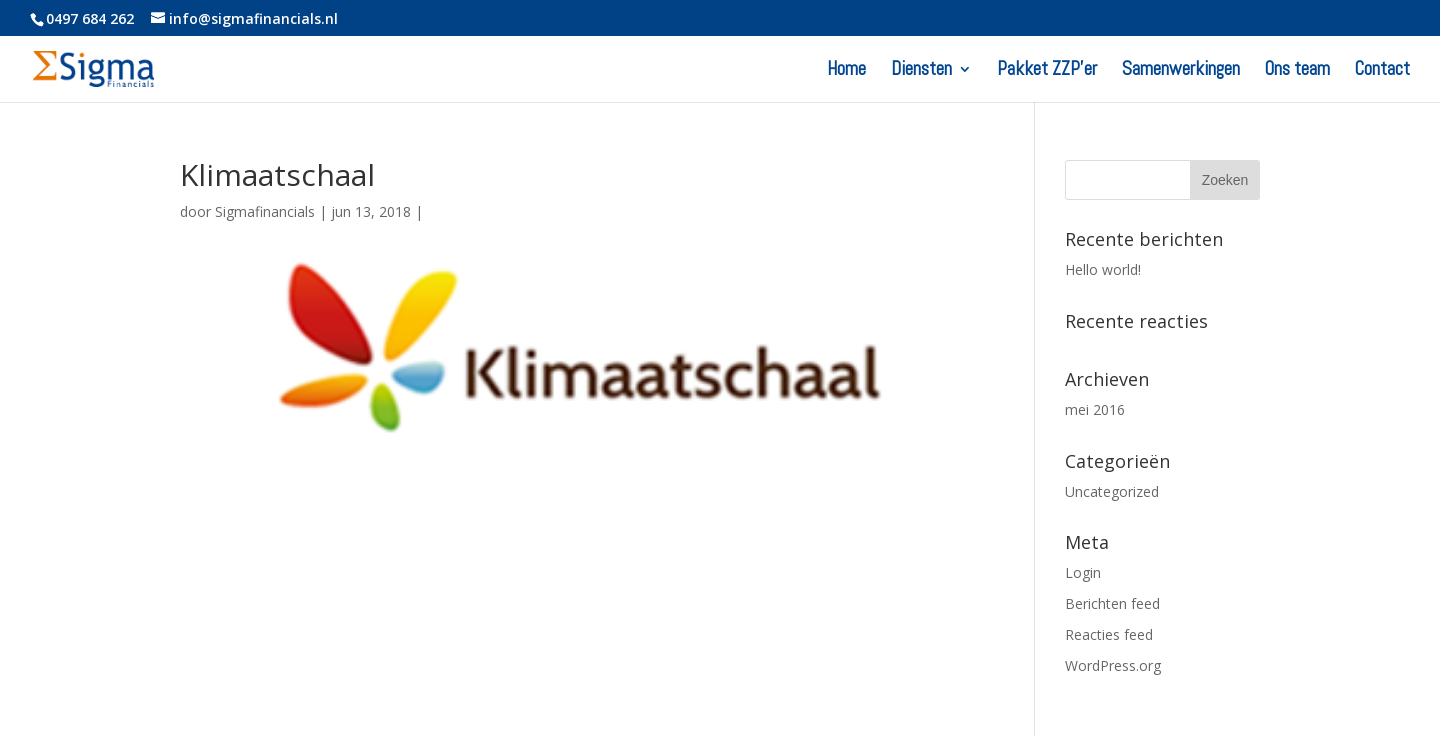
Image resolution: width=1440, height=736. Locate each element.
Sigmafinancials (265, 211)
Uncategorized (1112, 491)
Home (846, 71)
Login (1083, 572)
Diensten (921, 71)
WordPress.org (1113, 665)
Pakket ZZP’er (1047, 71)
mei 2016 (1095, 409)
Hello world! (1103, 269)
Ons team (1297, 71)
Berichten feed (1112, 603)
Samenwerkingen (1181, 71)
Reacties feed (1109, 634)
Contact (1382, 71)
